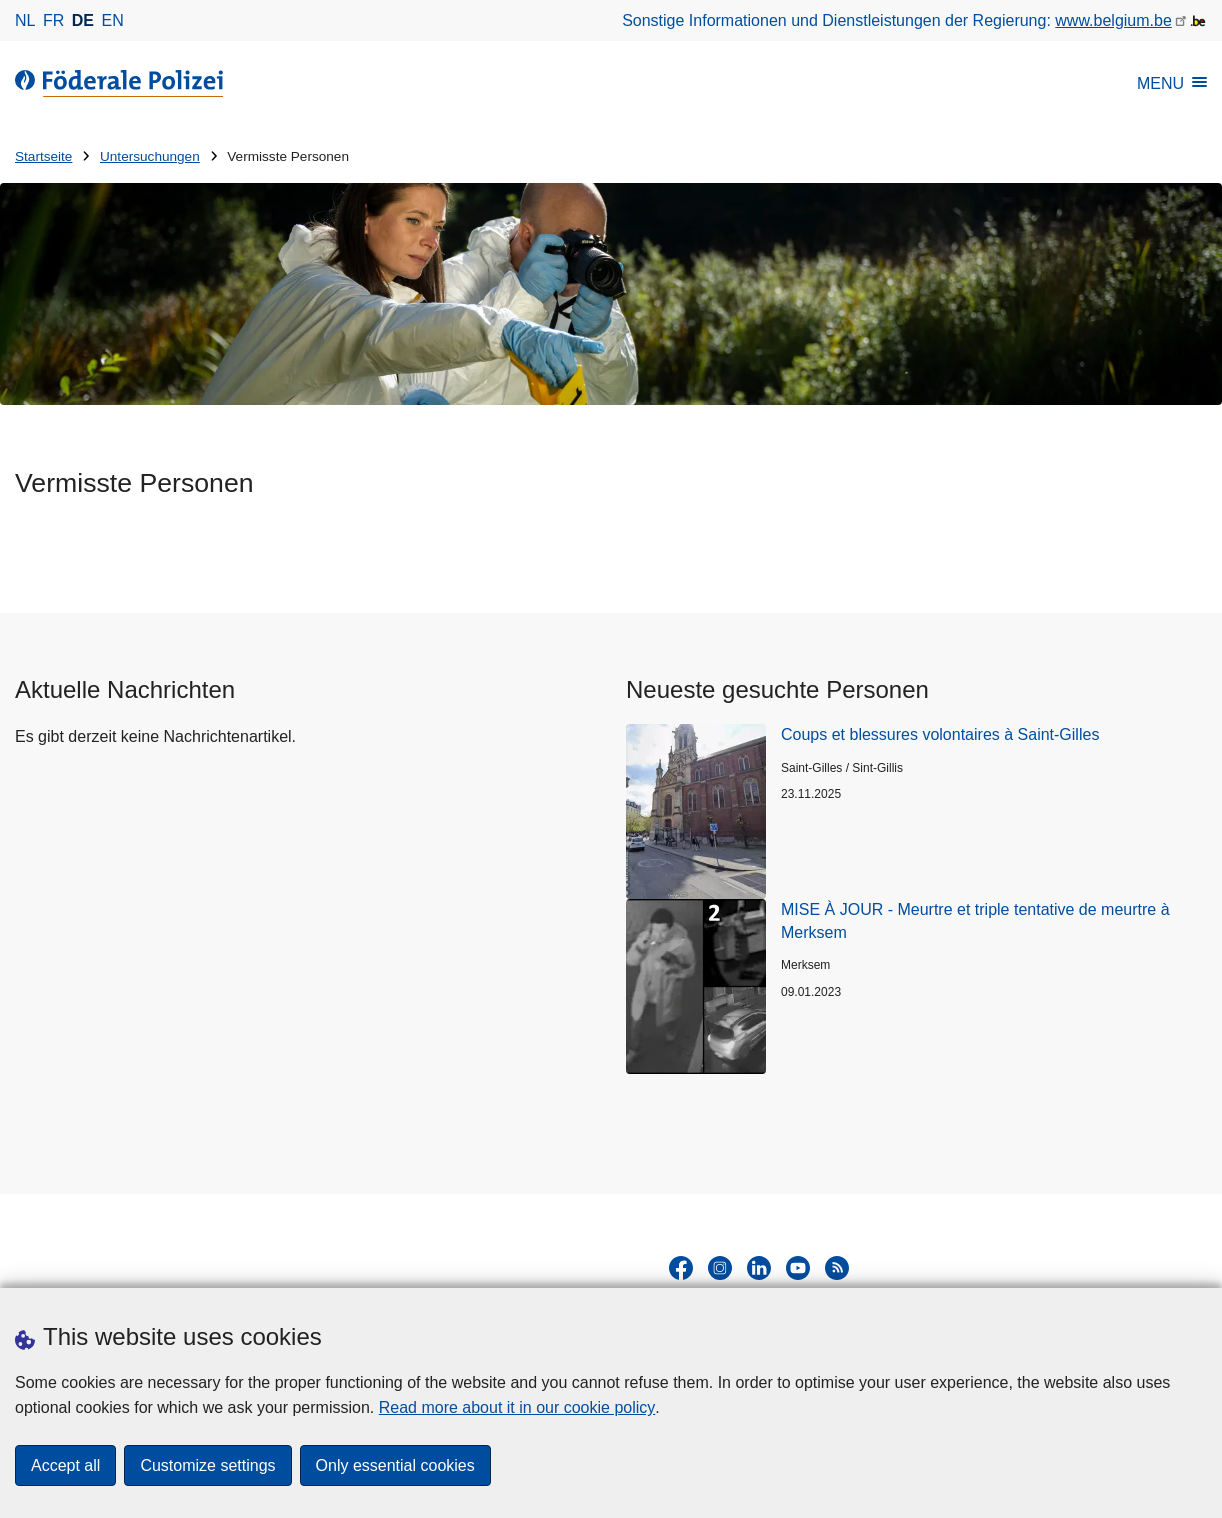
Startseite (43, 156)
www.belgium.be (1113, 20)
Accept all (65, 1465)
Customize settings (207, 1465)
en (113, 20)
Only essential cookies (395, 1465)
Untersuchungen (150, 156)
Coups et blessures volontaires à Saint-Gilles (940, 734)
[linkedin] (759, 1268)
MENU (1172, 83)
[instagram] (720, 1268)
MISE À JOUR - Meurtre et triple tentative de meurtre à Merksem (975, 920)
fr (53, 20)
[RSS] (837, 1268)
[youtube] (798, 1268)
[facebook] (681, 1268)
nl (25, 20)
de (83, 20)
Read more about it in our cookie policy (517, 1407)
